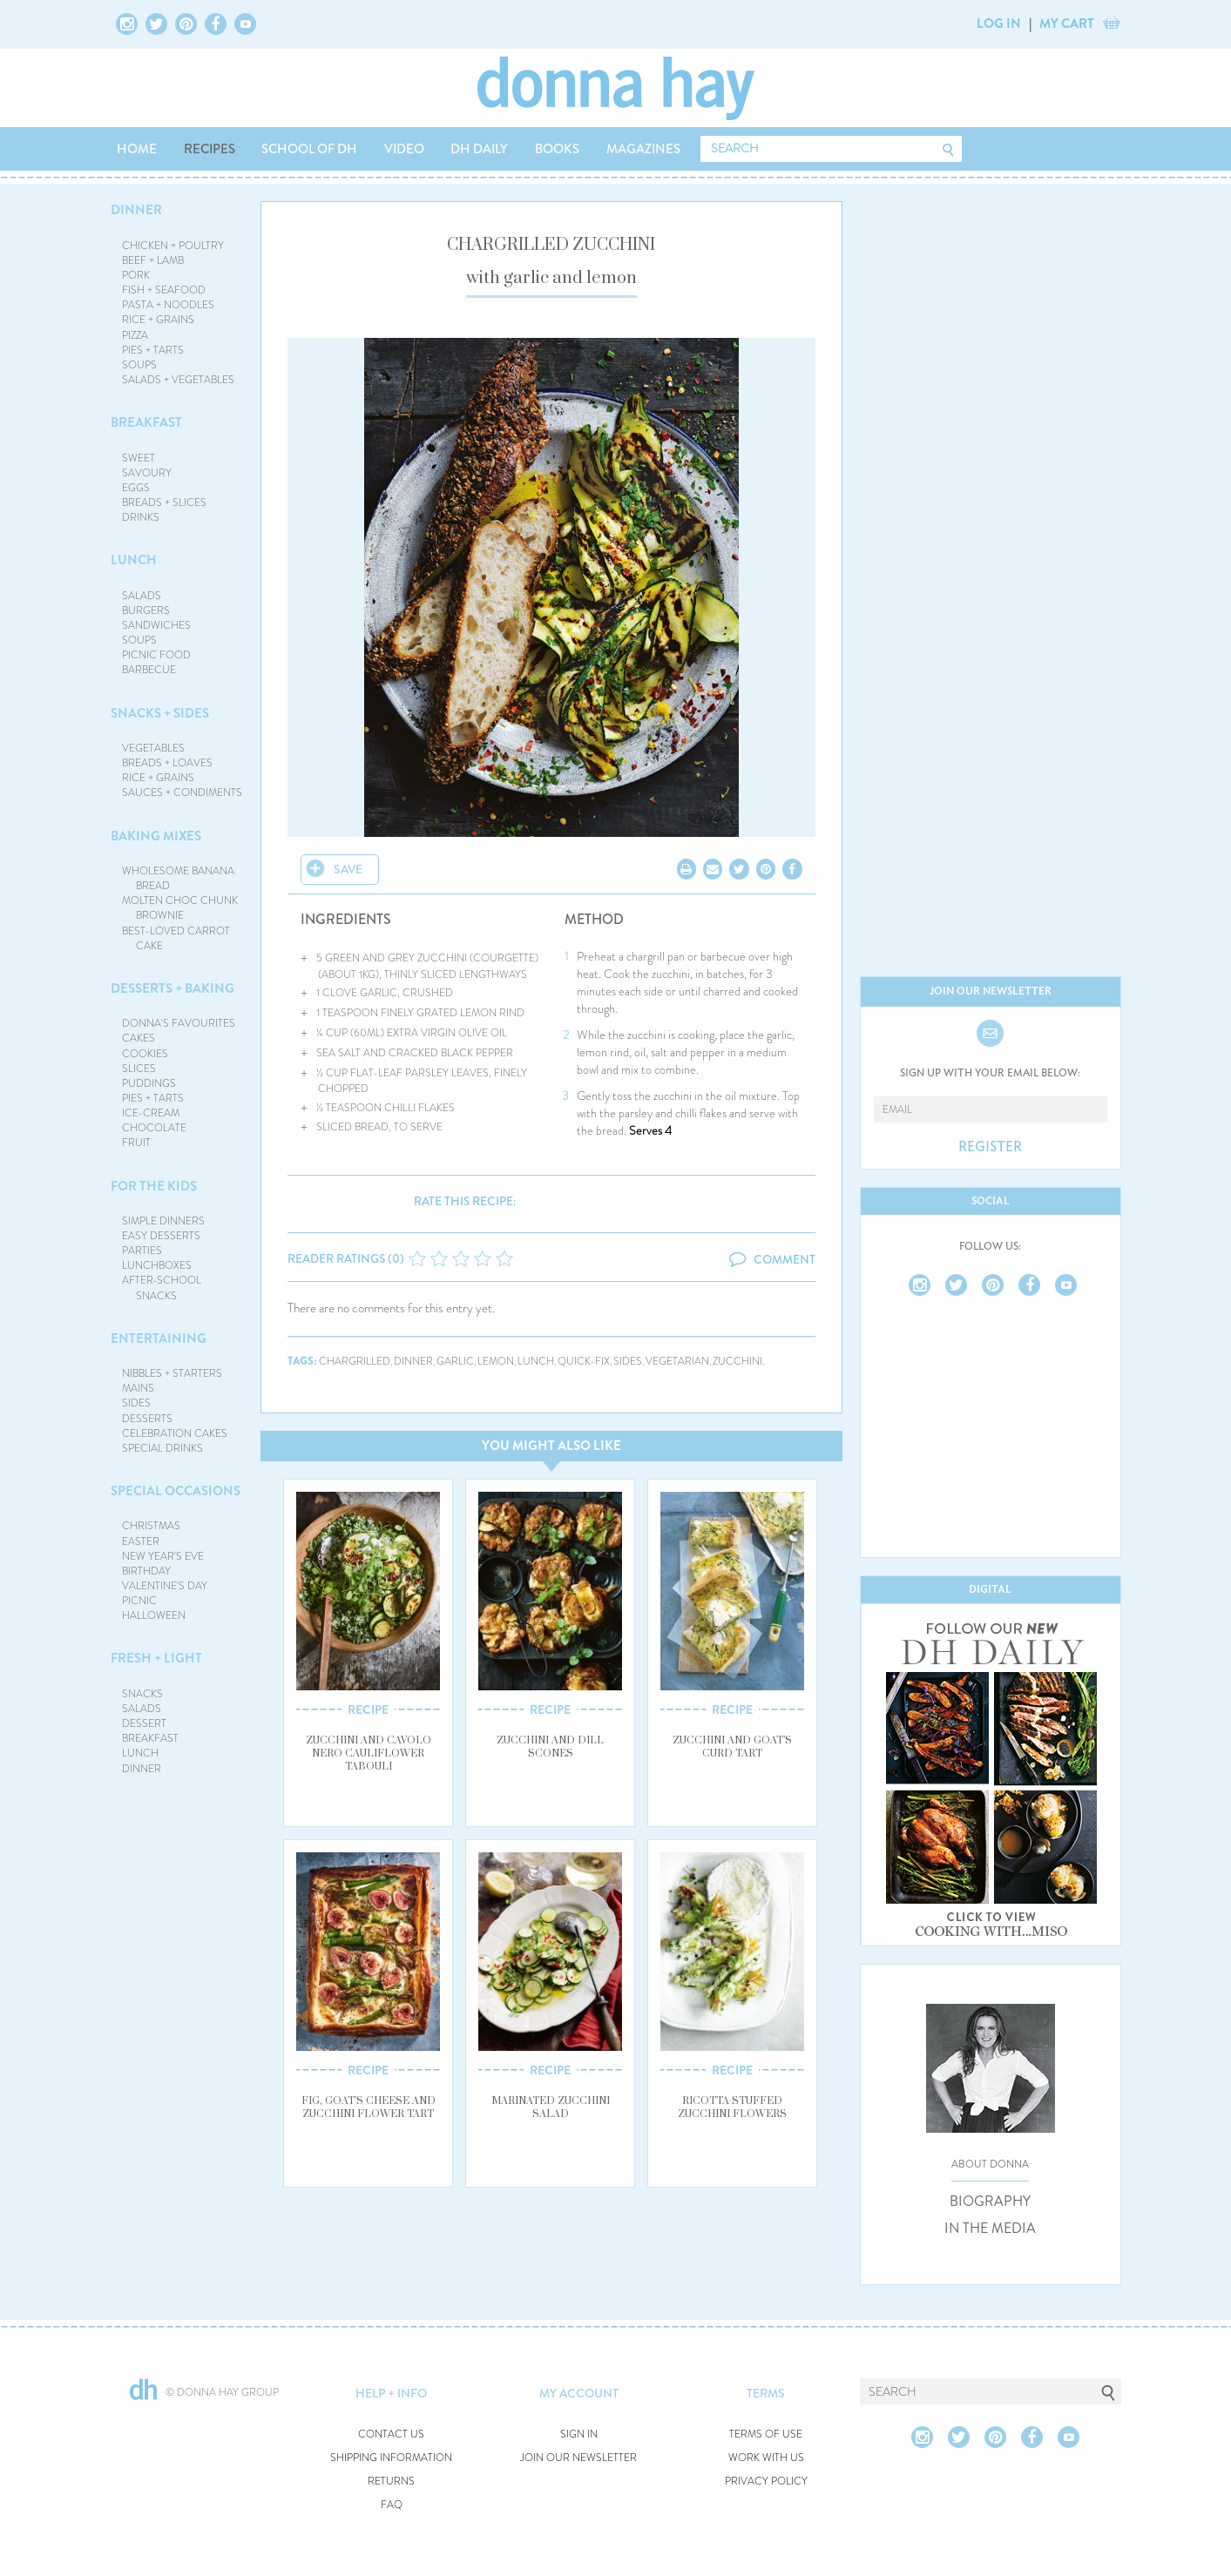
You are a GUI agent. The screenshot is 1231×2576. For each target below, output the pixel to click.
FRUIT (136, 1142)
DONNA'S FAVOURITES (178, 1023)
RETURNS (391, 2481)
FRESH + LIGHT (156, 1658)
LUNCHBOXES (157, 1265)
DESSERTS (147, 1418)
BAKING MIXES (156, 836)
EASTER (140, 1541)
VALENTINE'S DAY (164, 1586)
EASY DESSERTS (161, 1236)
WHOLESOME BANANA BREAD (178, 878)
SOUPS (139, 365)
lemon (495, 1361)
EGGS (136, 488)
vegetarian (677, 1361)
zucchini (737, 1361)
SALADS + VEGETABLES (178, 380)
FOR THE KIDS (154, 1186)
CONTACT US (391, 2434)
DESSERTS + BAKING (172, 988)
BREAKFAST (146, 422)
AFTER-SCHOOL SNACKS (161, 1287)
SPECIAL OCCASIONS (175, 1490)
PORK (136, 275)
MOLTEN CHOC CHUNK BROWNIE (180, 908)
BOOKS (557, 148)
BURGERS (146, 610)
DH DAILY (479, 148)
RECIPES (209, 148)
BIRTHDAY (146, 1571)
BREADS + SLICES (164, 502)
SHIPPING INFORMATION (391, 2458)
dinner (413, 1361)
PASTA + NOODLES (168, 305)
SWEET (138, 458)
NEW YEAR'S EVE (163, 1556)
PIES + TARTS (153, 350)
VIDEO (404, 148)
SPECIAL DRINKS (162, 1448)
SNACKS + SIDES (160, 713)
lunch (535, 1361)
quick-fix (584, 1361)
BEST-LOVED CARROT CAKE (176, 938)
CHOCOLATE (154, 1128)
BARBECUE (149, 670)
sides (627, 1361)
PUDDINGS (149, 1083)
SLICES (139, 1068)
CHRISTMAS (151, 1526)
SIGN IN (579, 2434)
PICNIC (139, 1600)
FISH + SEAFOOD (164, 290)
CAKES (138, 1038)
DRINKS (140, 517)
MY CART (1066, 23)
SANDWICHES (156, 625)
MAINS (138, 1388)
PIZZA (135, 335)
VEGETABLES (153, 748)
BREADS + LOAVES (167, 763)
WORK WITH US (766, 2458)
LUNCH (134, 560)
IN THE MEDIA (990, 2228)
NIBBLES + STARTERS (172, 1373)
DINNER (136, 209)
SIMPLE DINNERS (163, 1221)
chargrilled (354, 1361)
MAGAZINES (643, 148)
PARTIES (142, 1250)
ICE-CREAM (150, 1113)
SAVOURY (147, 473)
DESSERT (144, 1723)
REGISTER (990, 1147)
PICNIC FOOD (156, 655)
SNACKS (142, 1694)
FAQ (391, 2505)
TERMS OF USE (765, 2434)
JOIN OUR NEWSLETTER (578, 2458)
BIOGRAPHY (990, 2201)
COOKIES (145, 1054)
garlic (455, 1361)
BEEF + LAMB (153, 260)
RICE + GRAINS (158, 319)
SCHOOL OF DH (309, 148)
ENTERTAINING (158, 1338)
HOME (137, 148)
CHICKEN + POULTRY (173, 245)
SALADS (141, 596)
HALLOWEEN (154, 1615)
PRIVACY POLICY (766, 2481)
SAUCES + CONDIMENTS (182, 792)
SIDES (136, 1403)
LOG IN (999, 23)
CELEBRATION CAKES (174, 1433)
